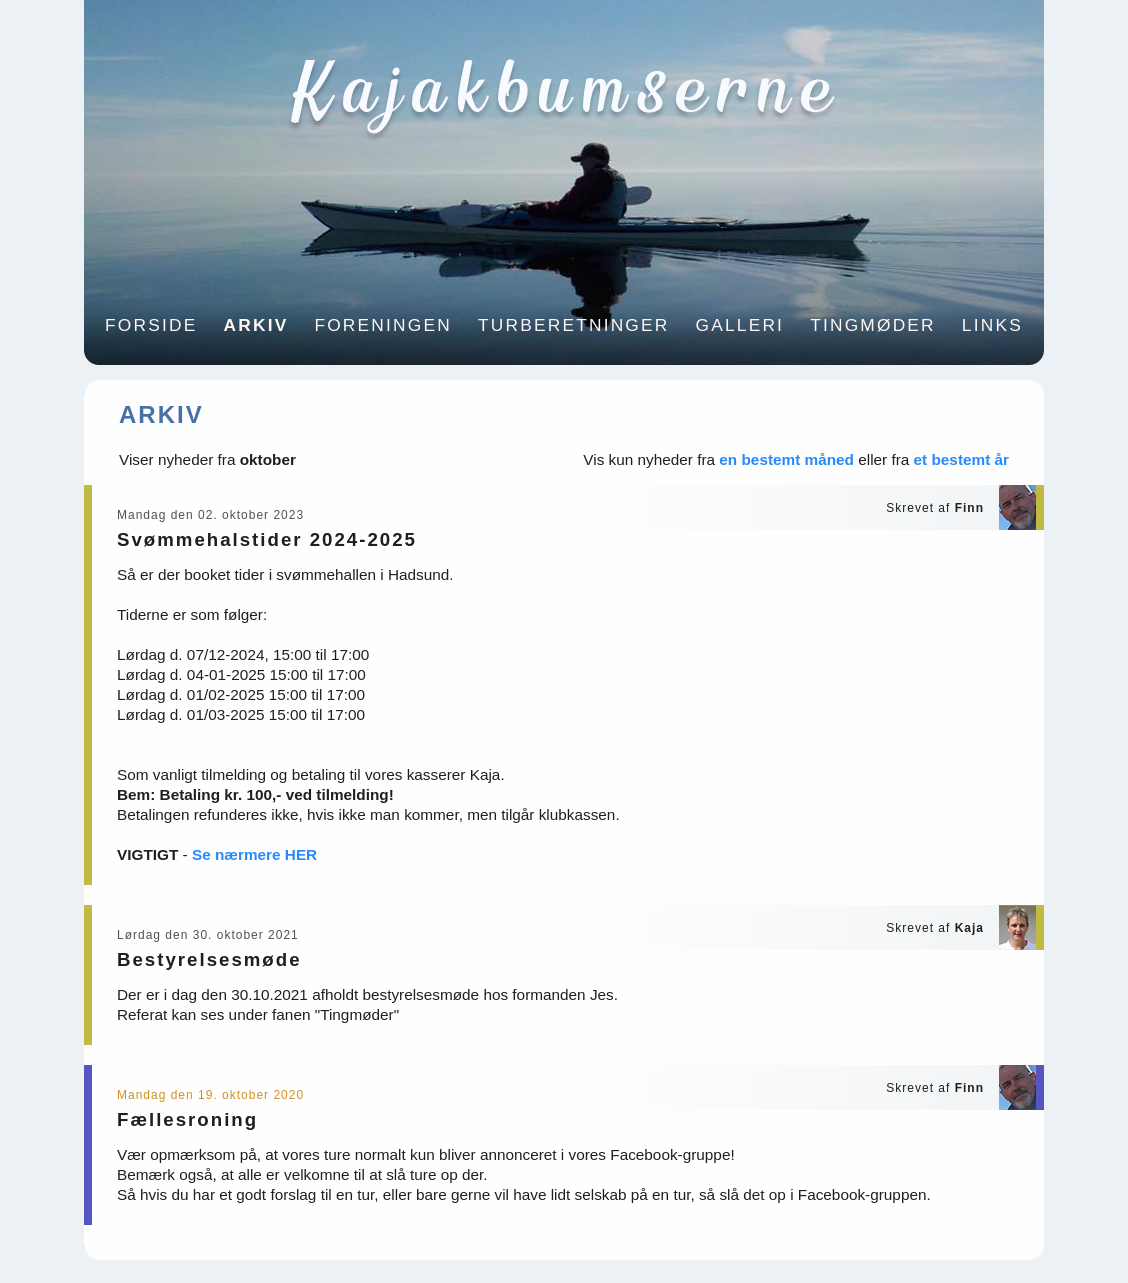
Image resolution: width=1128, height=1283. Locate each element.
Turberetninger (574, 325)
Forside (151, 325)
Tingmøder (873, 325)
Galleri (740, 325)
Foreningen (383, 325)
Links (992, 325)
